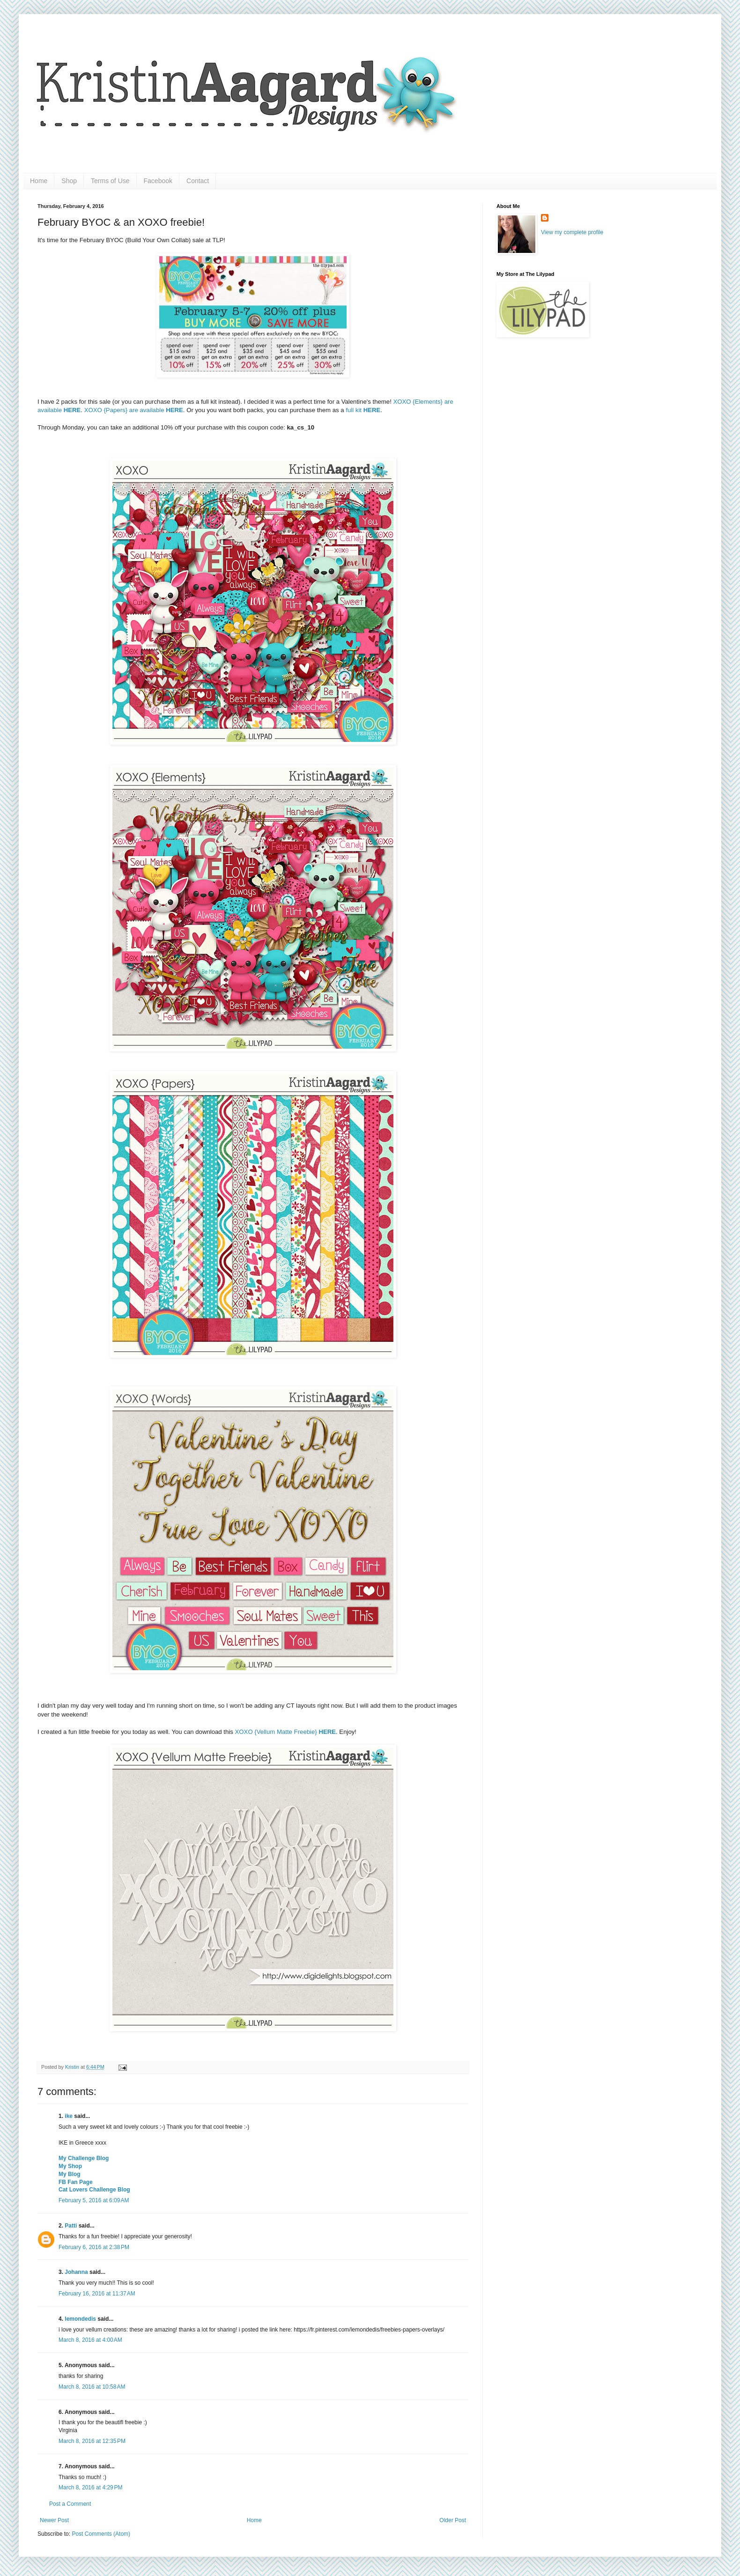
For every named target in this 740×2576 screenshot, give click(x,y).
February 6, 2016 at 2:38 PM (94, 2247)
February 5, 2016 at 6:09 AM (94, 2200)
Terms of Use (110, 181)
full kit (362, 410)
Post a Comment (70, 2504)
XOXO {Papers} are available (133, 410)
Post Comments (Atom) (101, 2534)
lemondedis (80, 2319)
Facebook (158, 181)
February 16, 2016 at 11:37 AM (97, 2293)
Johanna (76, 2272)
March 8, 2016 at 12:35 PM (92, 2441)
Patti (71, 2225)
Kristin (73, 2067)
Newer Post (54, 2520)
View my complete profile (572, 232)
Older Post (452, 2520)
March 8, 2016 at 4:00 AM (90, 2340)
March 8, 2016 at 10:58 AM (92, 2387)
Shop (69, 181)
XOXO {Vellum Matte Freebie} (285, 1731)
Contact (197, 181)
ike (69, 2116)
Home (38, 181)
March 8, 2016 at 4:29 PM (90, 2487)
